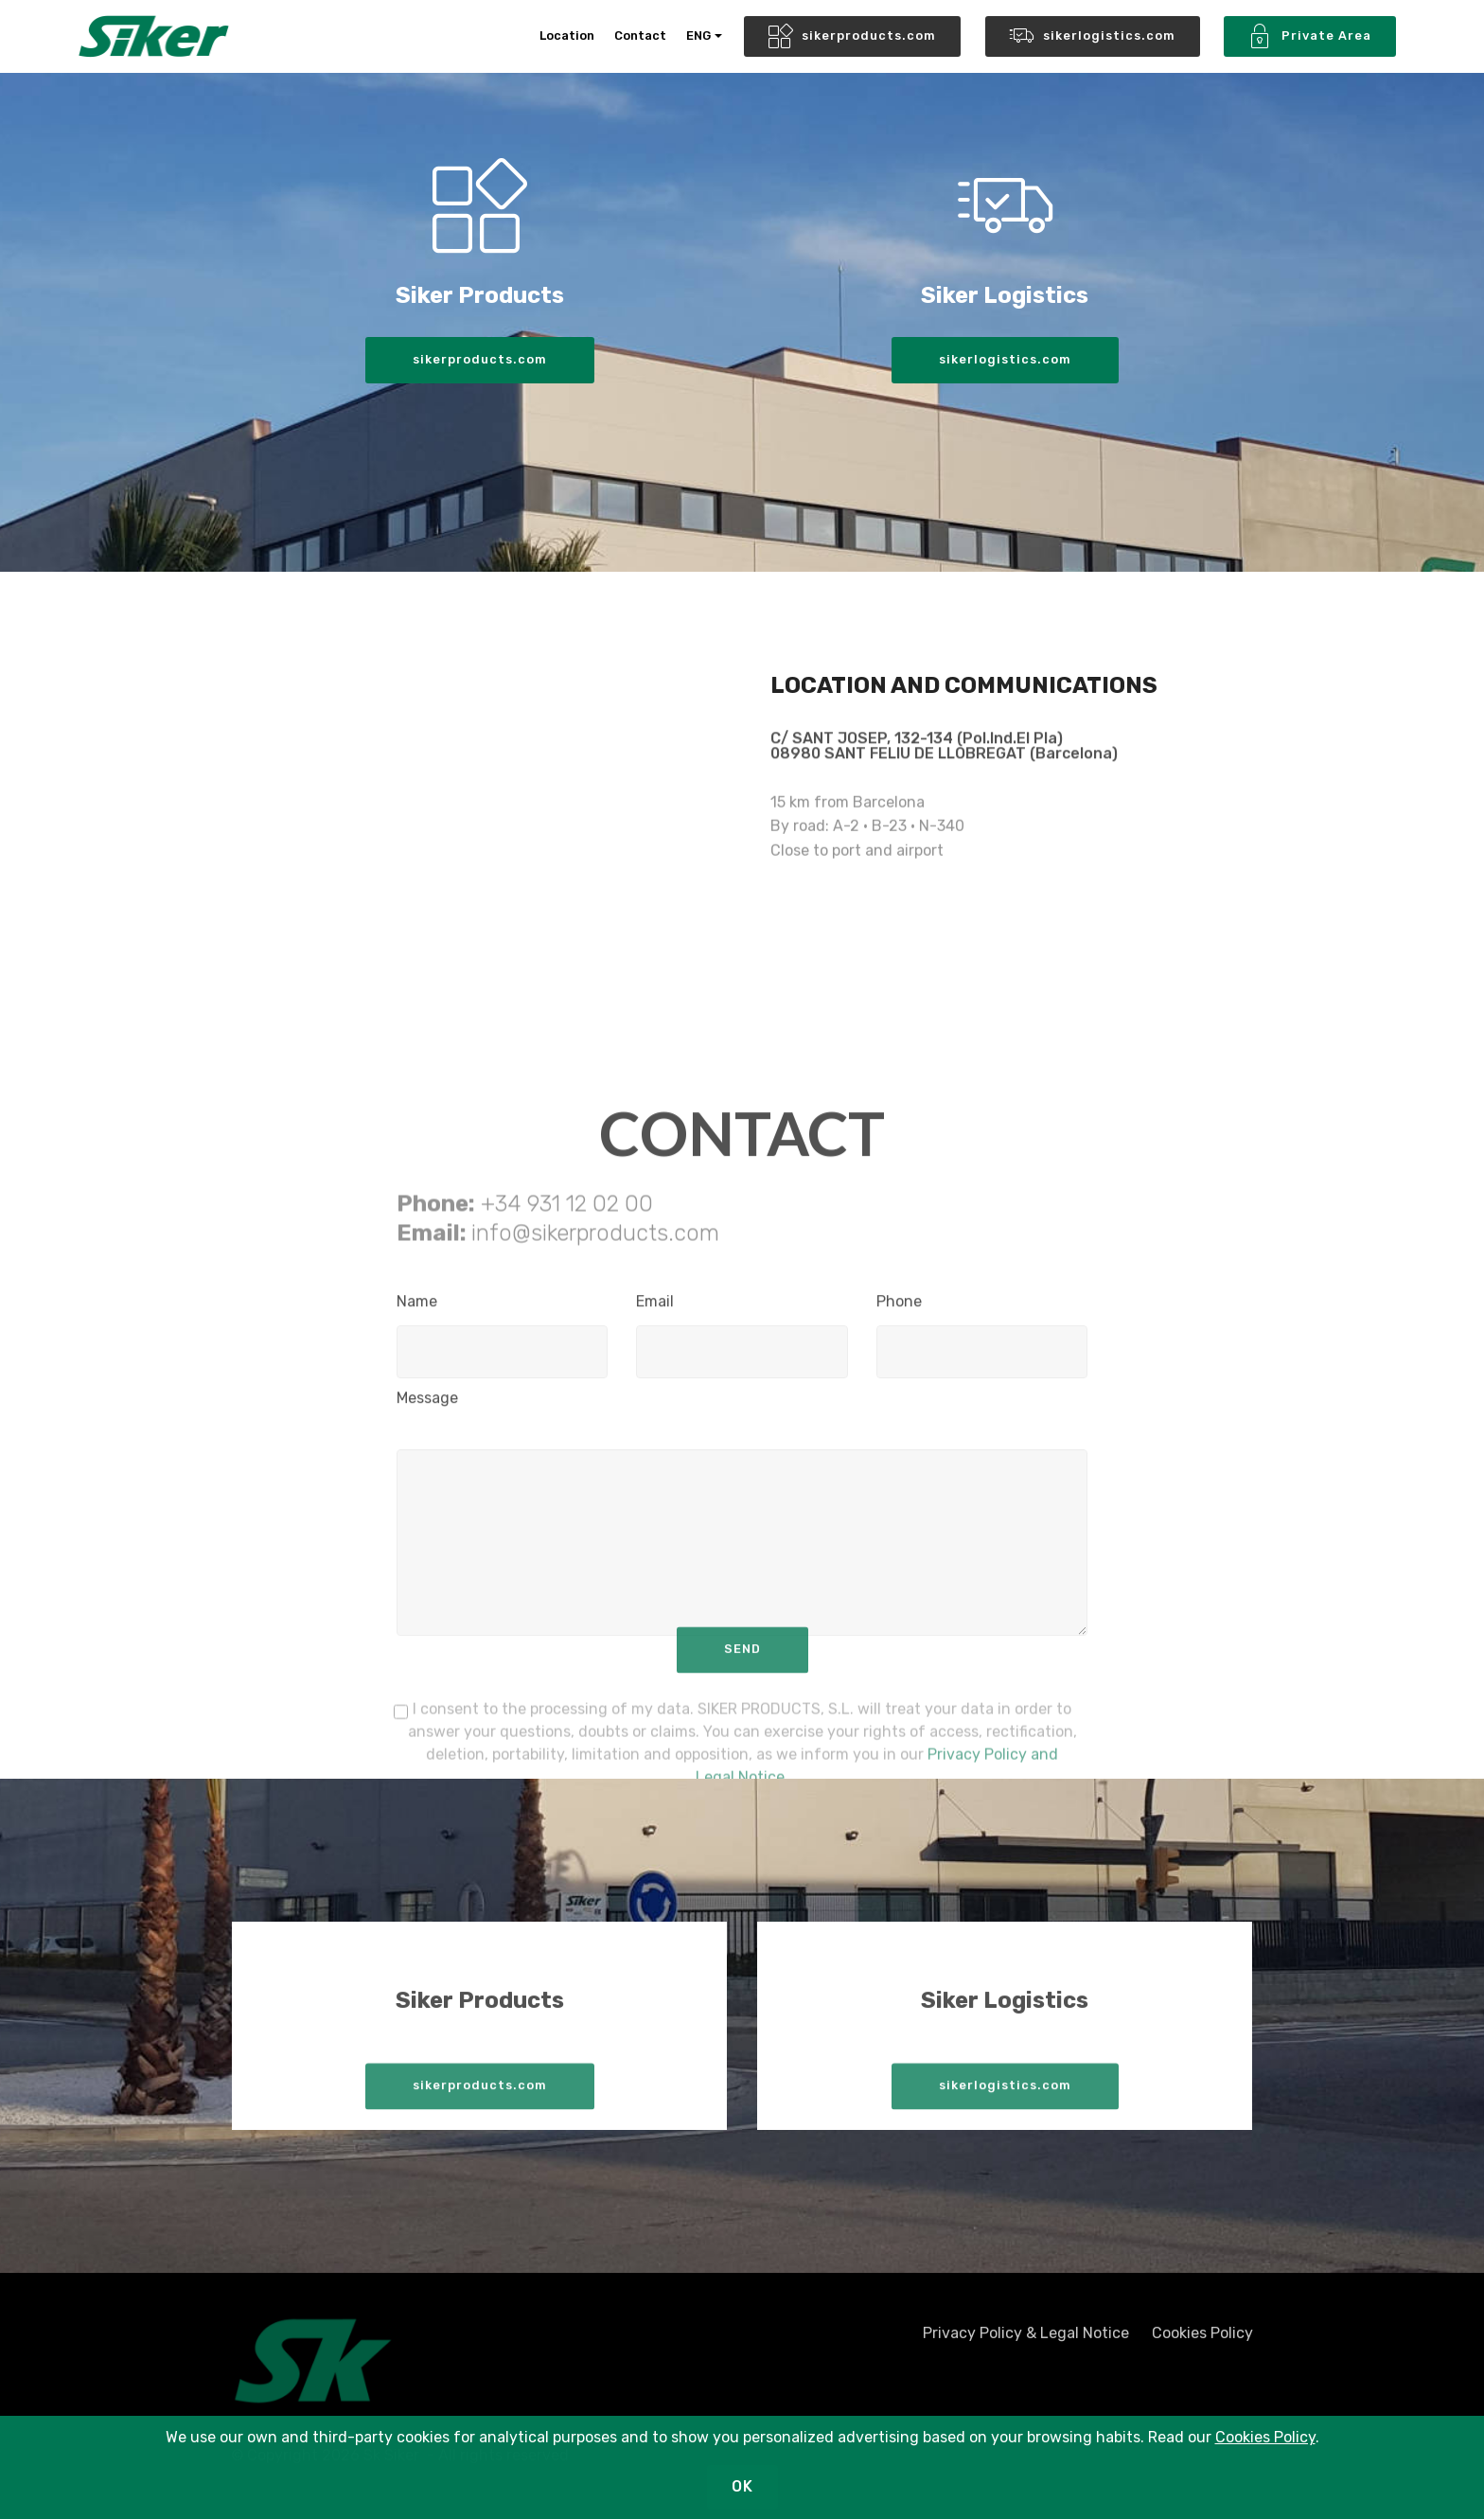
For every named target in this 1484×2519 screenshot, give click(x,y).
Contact (640, 35)
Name (417, 1309)
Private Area (1309, 37)
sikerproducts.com (852, 37)
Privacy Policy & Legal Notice (1026, 2341)
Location (566, 35)
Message (427, 1405)
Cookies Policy (1202, 2341)
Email (655, 1309)
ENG (698, 35)
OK (742, 2486)
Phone (899, 1309)
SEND (742, 1665)
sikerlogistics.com (1092, 37)
